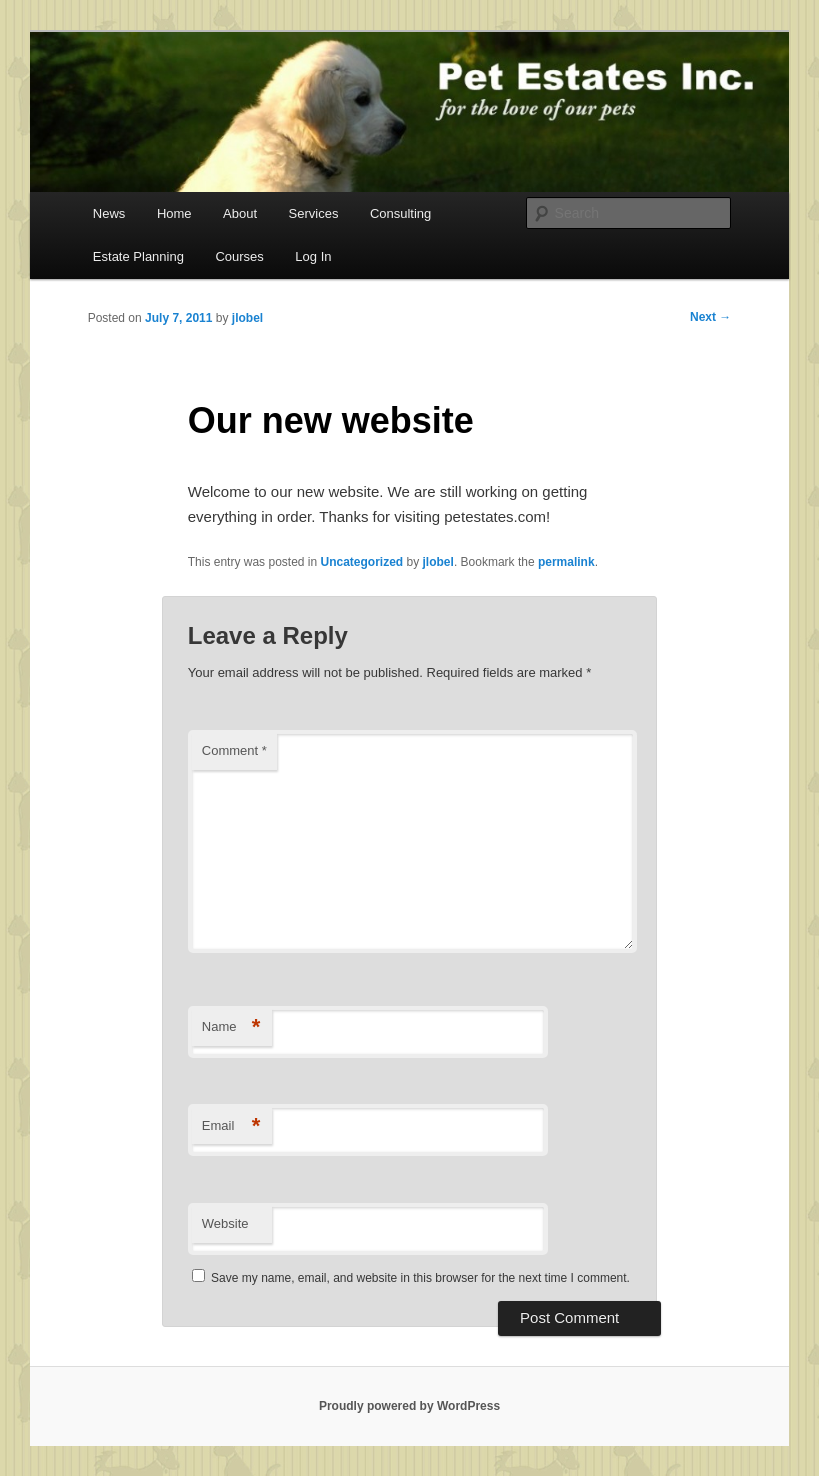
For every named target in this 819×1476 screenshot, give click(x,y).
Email (231, 1126)
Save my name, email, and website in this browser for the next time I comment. (420, 1278)
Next (710, 317)
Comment (234, 750)
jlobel (247, 318)
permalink (566, 562)
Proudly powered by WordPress (409, 1406)
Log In (313, 256)
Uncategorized (362, 562)
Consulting (400, 213)
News (109, 213)
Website (225, 1223)
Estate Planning (138, 256)
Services (314, 213)
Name (231, 1027)
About (240, 213)
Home (174, 213)
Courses (239, 256)
